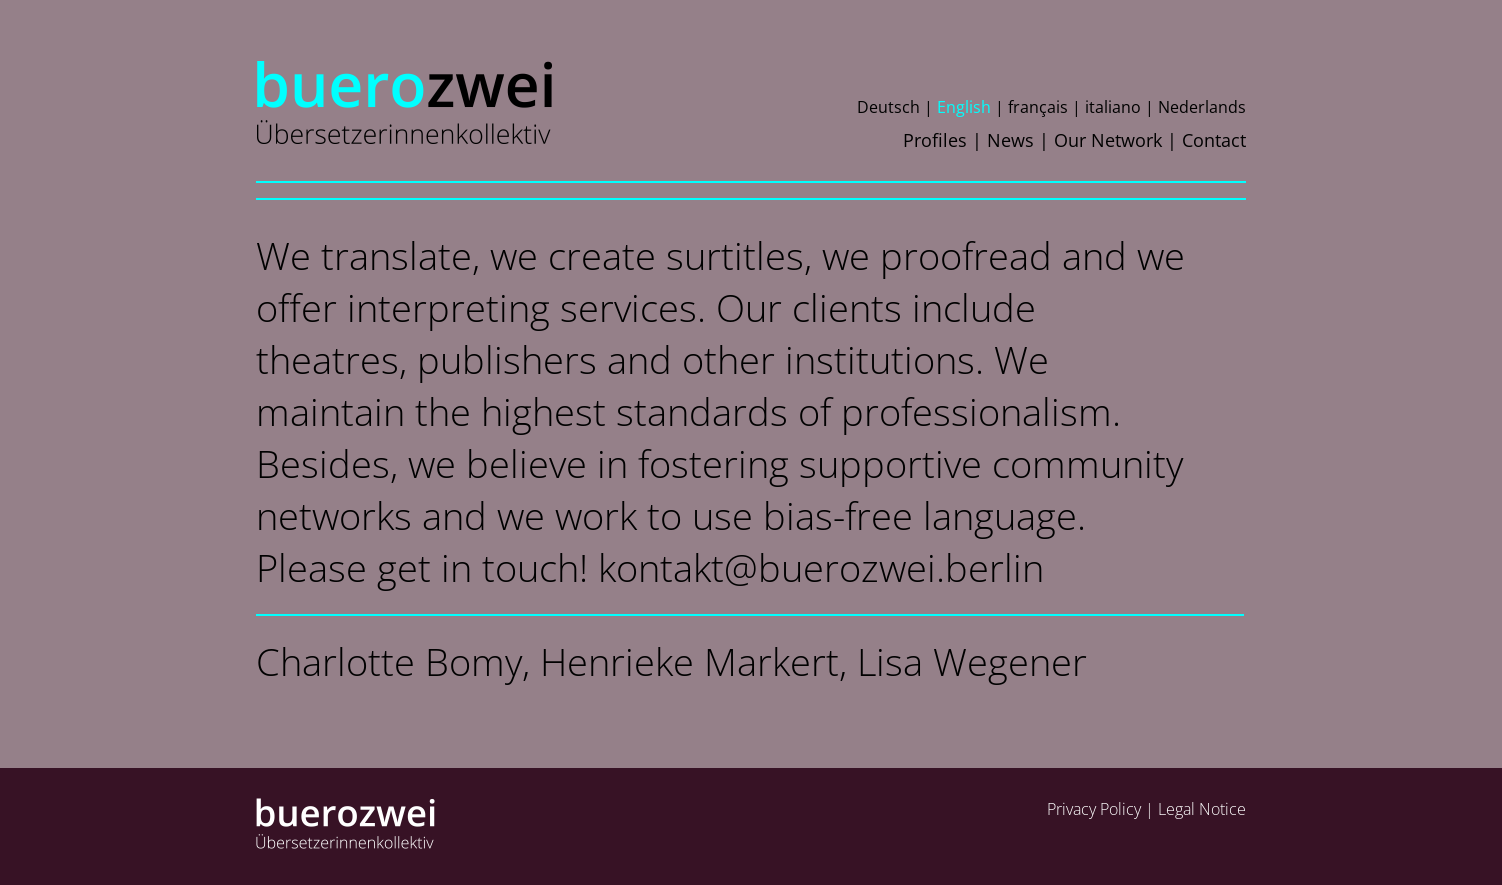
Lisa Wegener (972, 661)
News (1010, 140)
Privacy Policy (1094, 809)
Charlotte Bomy (389, 661)
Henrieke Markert (689, 661)
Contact (1214, 140)
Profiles (935, 140)
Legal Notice (1202, 809)
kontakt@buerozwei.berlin (821, 567)
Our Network (1108, 140)
